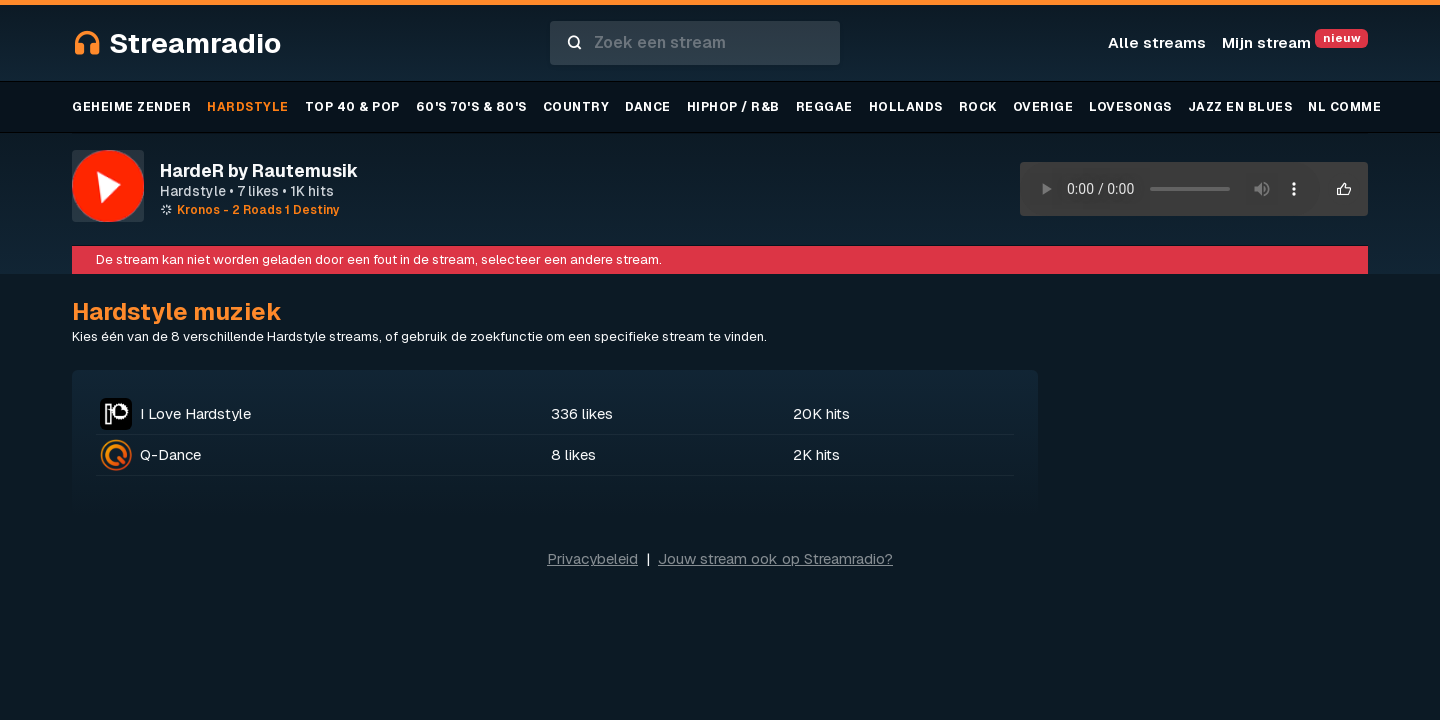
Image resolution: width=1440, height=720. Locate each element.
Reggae (824, 107)
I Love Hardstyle (195, 413)
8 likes (573, 454)
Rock (978, 107)
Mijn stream (1295, 42)
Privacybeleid (592, 558)
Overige (1043, 107)
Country (576, 107)
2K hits (816, 454)
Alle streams (1157, 42)
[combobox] (695, 43)
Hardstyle (248, 107)
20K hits (821, 413)
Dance (648, 107)
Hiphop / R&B (733, 107)
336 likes (582, 413)
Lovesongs (1130, 107)
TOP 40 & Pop (352, 107)
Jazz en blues (1240, 107)
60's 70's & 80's (471, 107)
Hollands (906, 107)
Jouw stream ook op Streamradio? (775, 558)
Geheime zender (131, 107)
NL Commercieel (1369, 107)
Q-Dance (170, 454)
